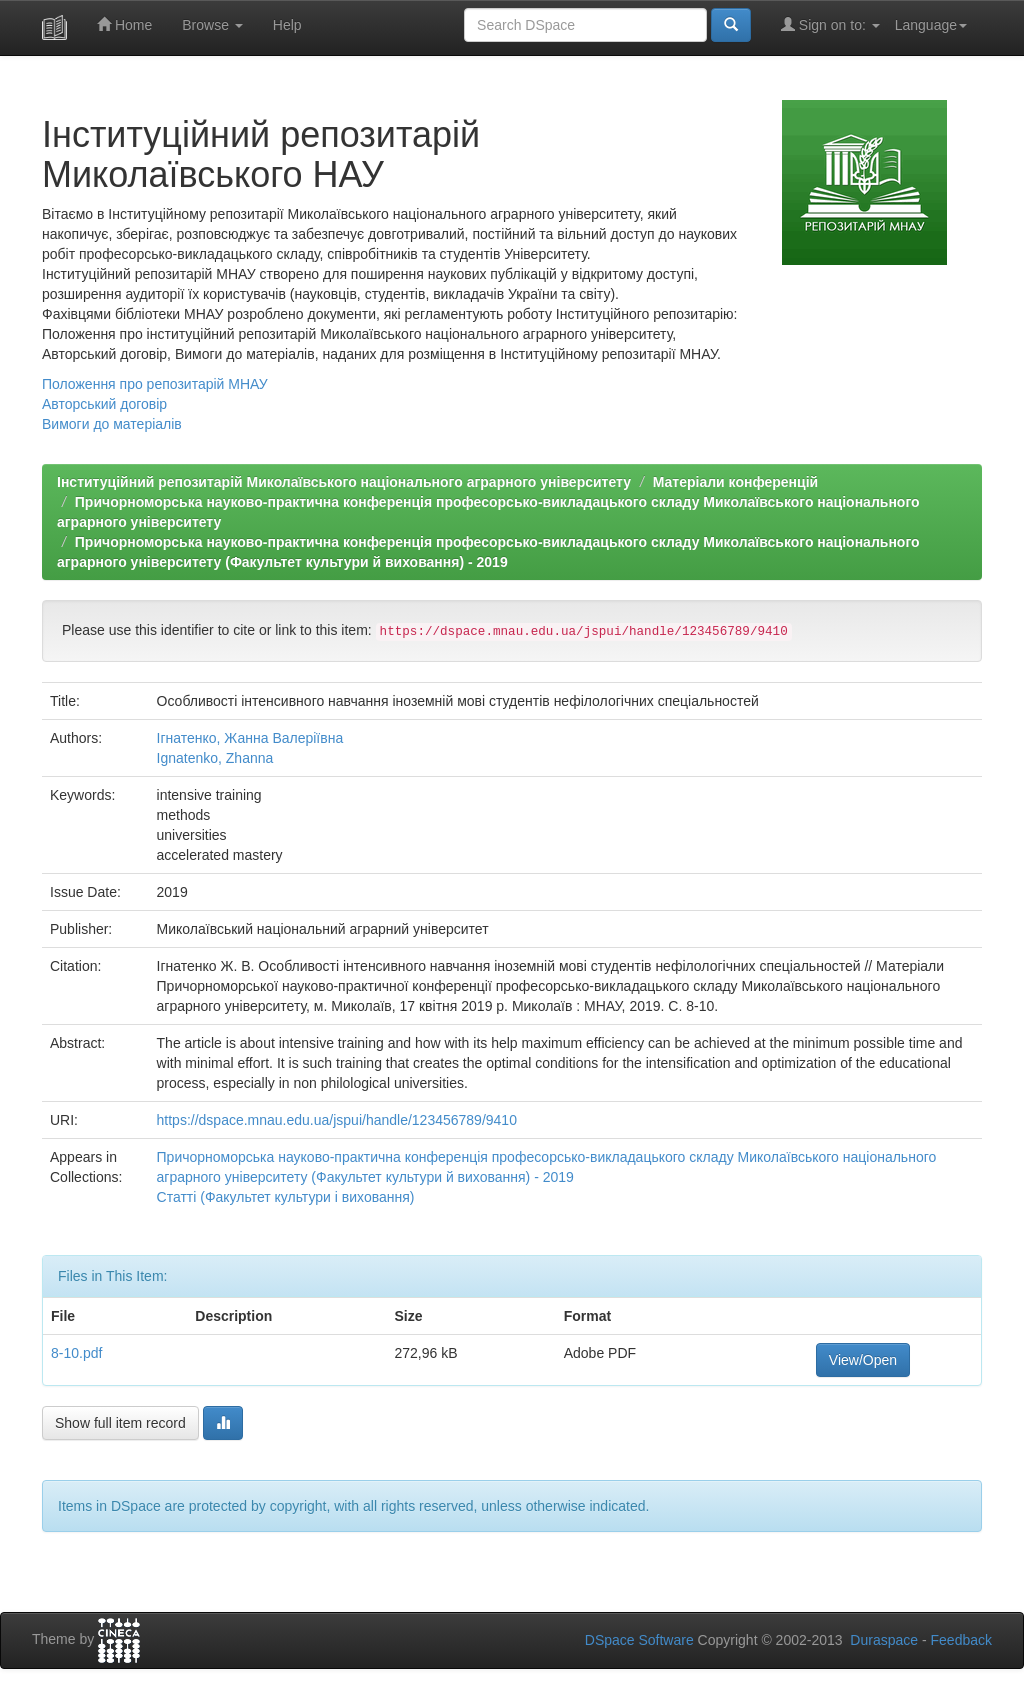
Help (287, 25)
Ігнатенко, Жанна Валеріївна (250, 738)
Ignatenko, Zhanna (215, 758)
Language (931, 25)
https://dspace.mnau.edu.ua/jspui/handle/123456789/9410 (337, 1120)
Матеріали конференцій (735, 482)
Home (124, 24)
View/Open (863, 1360)
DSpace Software (639, 1640)
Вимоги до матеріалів (112, 424)
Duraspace (884, 1640)
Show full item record (120, 1423)
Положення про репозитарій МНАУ (155, 384)
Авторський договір (104, 404)
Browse (212, 25)
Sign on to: (830, 24)
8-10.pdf (76, 1353)
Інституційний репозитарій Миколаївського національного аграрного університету (344, 482)
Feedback (961, 1640)
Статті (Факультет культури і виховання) (286, 1197)
